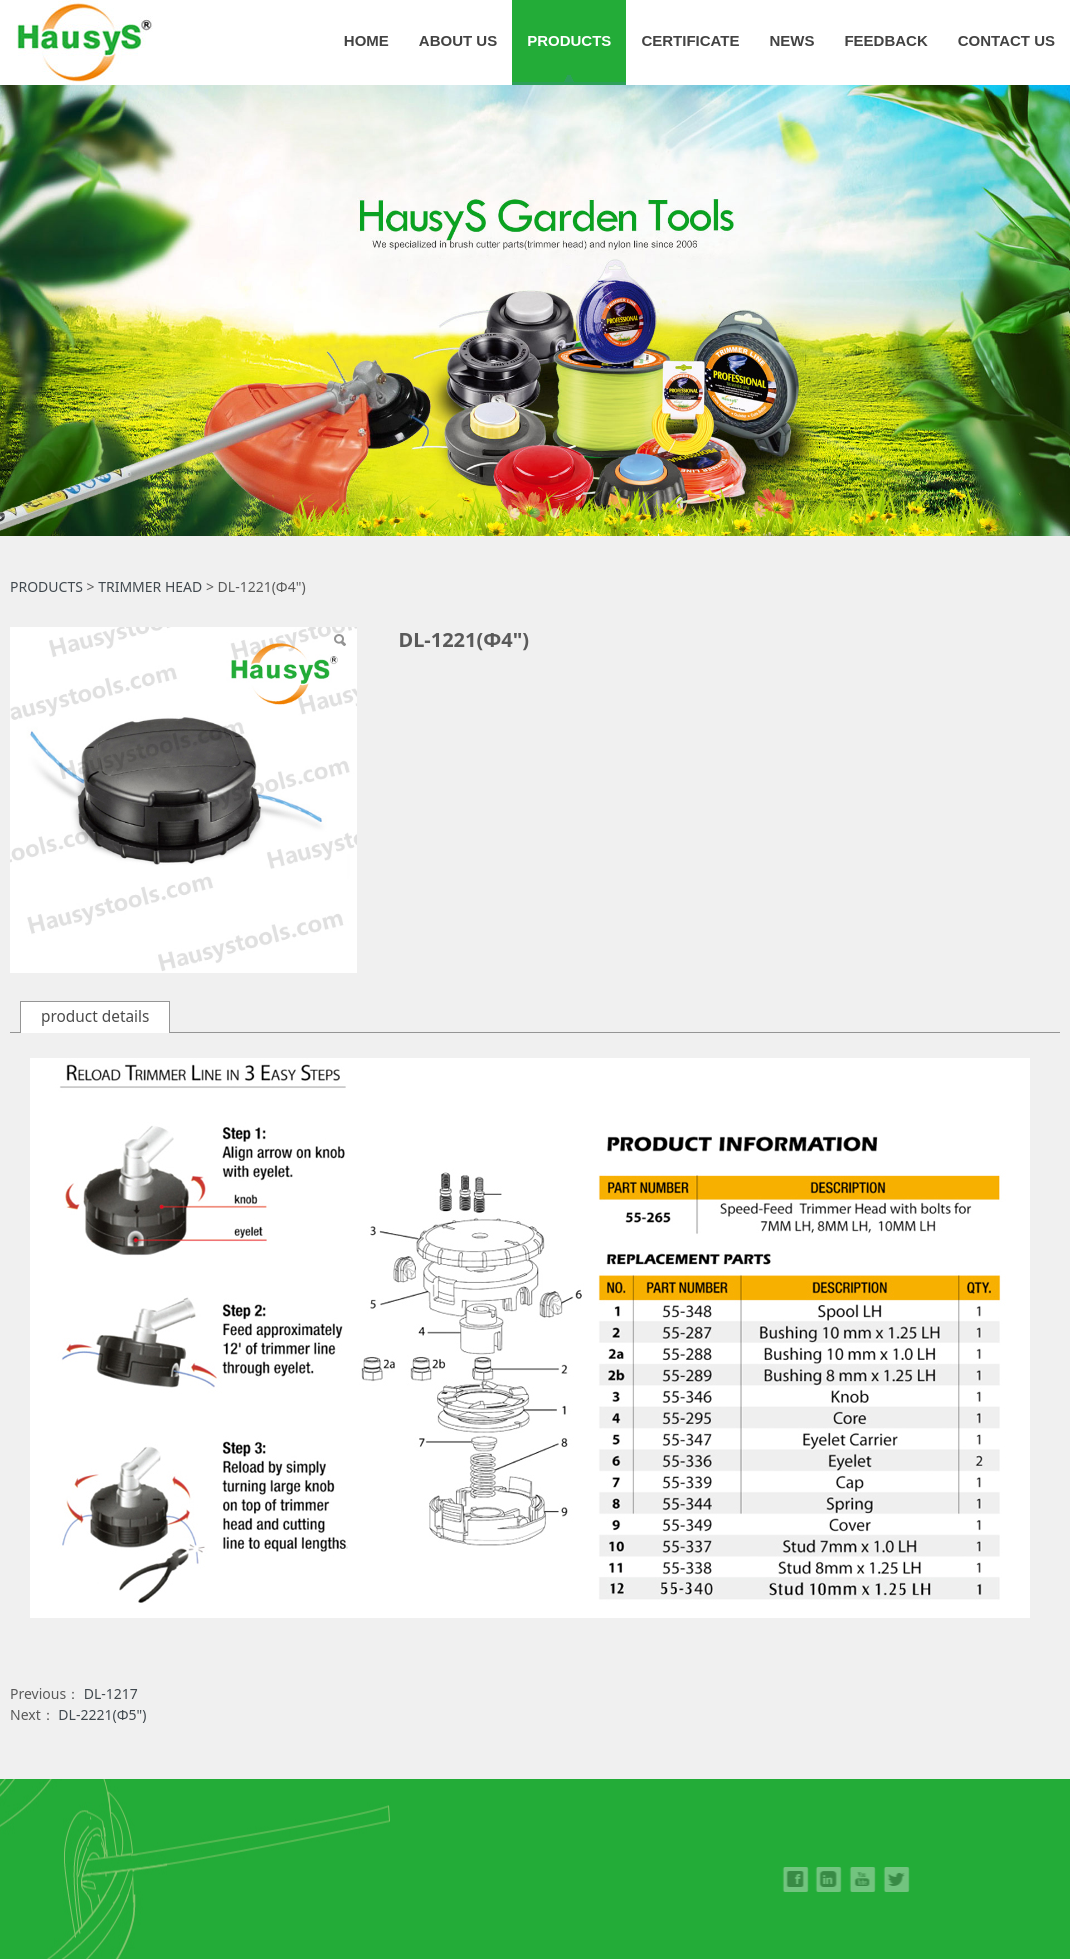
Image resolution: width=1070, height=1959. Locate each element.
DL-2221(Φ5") (102, 1714)
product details (95, 1016)
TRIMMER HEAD (150, 586)
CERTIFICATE (690, 40)
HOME (366, 40)
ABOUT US (458, 40)
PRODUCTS (569, 40)
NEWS (791, 40)
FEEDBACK (885, 40)
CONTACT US (1006, 40)
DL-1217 (111, 1693)
